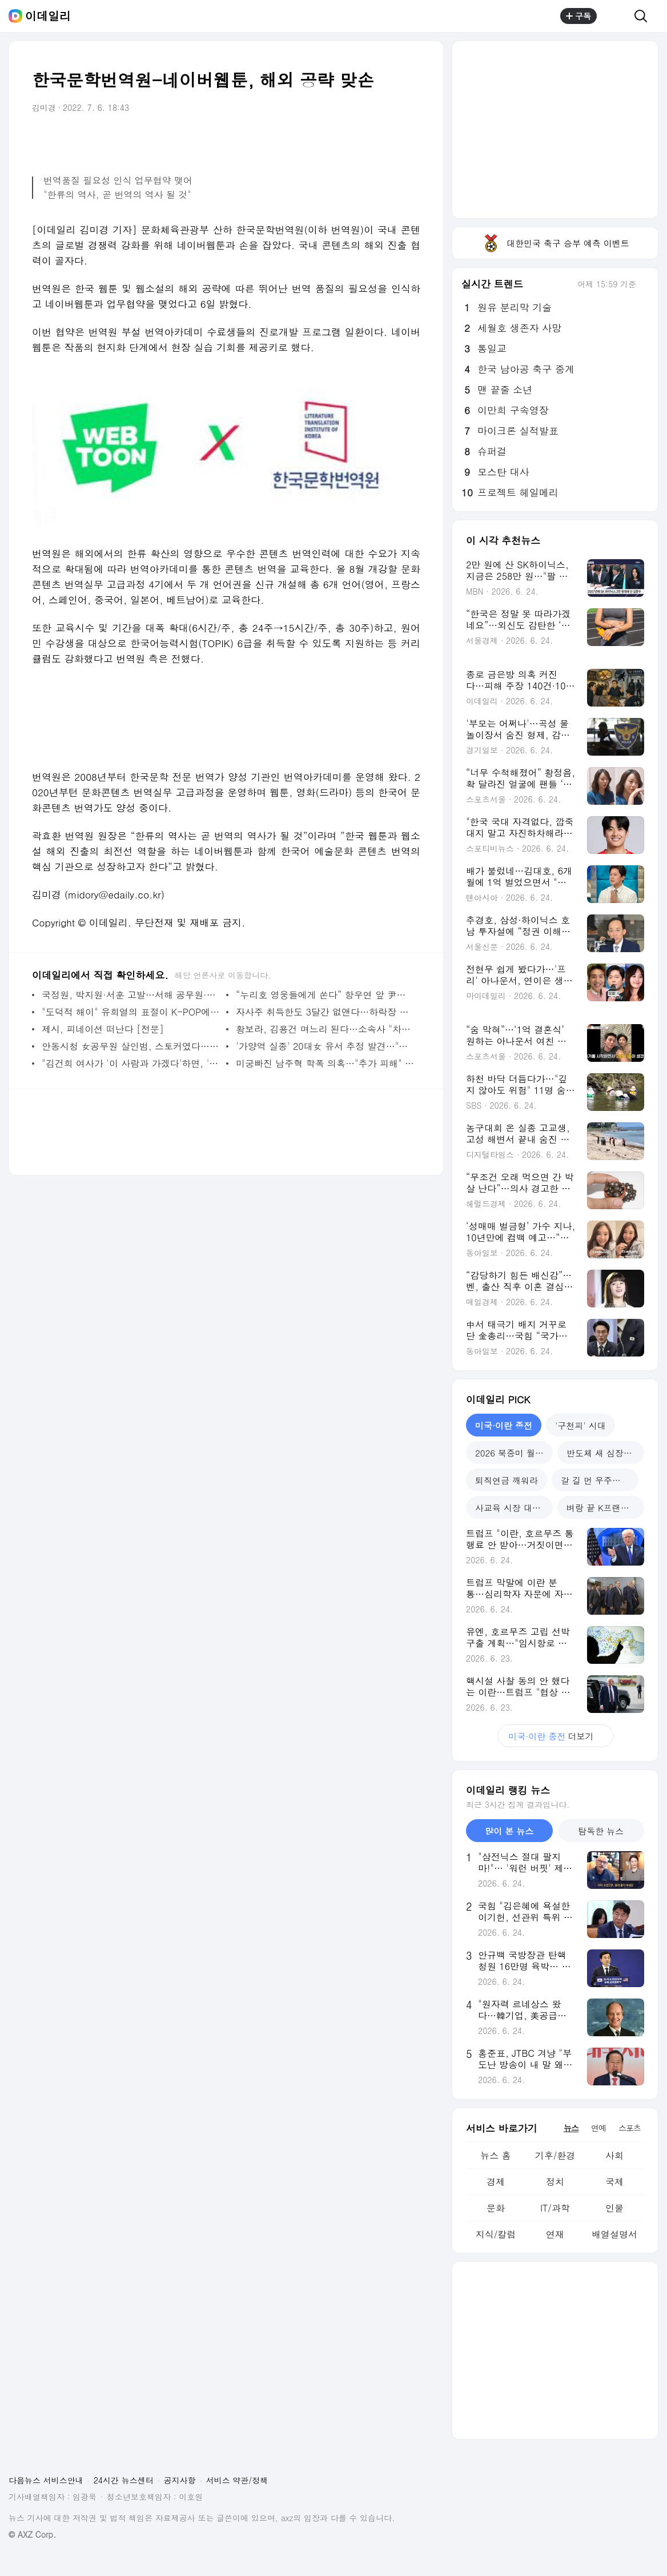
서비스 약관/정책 (237, 2480)
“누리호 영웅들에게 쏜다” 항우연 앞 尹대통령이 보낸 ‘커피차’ (325, 994)
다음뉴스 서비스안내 (46, 2480)
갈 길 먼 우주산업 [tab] (595, 1480)
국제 (614, 2181)
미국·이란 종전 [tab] (503, 1425)
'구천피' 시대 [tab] (580, 1425)
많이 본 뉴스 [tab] (509, 1831)
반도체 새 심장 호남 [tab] (605, 1453)
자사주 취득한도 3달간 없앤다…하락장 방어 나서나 (325, 1011)
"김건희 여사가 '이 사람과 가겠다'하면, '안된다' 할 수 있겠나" (131, 1063)
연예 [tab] (598, 2127)
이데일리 (48, 16)
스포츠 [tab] (629, 2127)
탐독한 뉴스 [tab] (601, 1831)
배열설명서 (614, 2234)
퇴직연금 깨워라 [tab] (506, 1480)
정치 (555, 2181)
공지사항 (180, 2480)
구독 (578, 16)
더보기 (555, 1736)
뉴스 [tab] (571, 2127)
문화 (496, 2207)
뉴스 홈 (495, 2155)
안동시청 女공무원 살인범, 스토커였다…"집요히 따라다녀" (131, 1046)
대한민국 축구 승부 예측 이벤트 (555, 243)
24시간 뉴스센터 (124, 2480)
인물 (614, 2207)
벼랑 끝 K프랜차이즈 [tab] (605, 1508)
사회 (614, 2155)
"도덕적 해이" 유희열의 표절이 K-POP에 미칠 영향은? (131, 1011)
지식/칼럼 (496, 2234)
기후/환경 (555, 2155)
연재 (555, 2234)
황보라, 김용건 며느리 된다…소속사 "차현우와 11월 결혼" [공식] (325, 1029)
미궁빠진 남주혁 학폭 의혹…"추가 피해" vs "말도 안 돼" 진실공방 (325, 1063)
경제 (496, 2181)
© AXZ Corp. (32, 2534)
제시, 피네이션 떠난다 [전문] (103, 1029)
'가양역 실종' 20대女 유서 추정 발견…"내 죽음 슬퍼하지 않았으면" (325, 1046)
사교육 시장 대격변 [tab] (512, 1508)
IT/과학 (555, 2207)
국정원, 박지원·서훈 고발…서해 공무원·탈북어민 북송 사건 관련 (131, 994)
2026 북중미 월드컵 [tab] (513, 1453)
